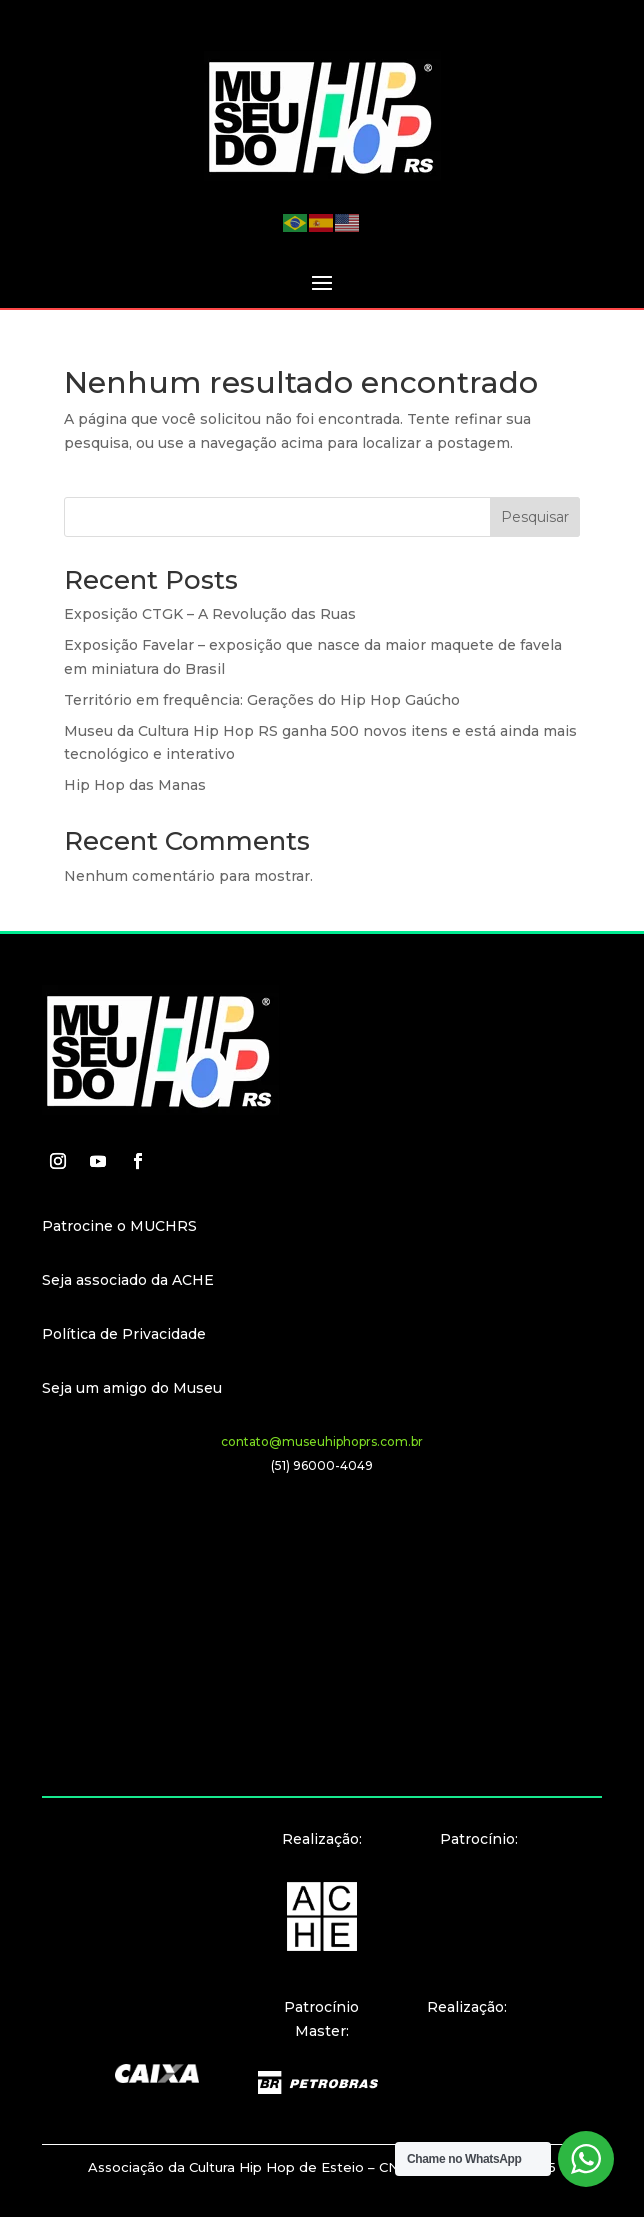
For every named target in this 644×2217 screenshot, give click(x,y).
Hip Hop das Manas (135, 785)
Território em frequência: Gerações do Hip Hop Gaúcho (262, 700)
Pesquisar (535, 517)
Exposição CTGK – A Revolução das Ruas (210, 614)
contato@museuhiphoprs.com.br (322, 1441)
